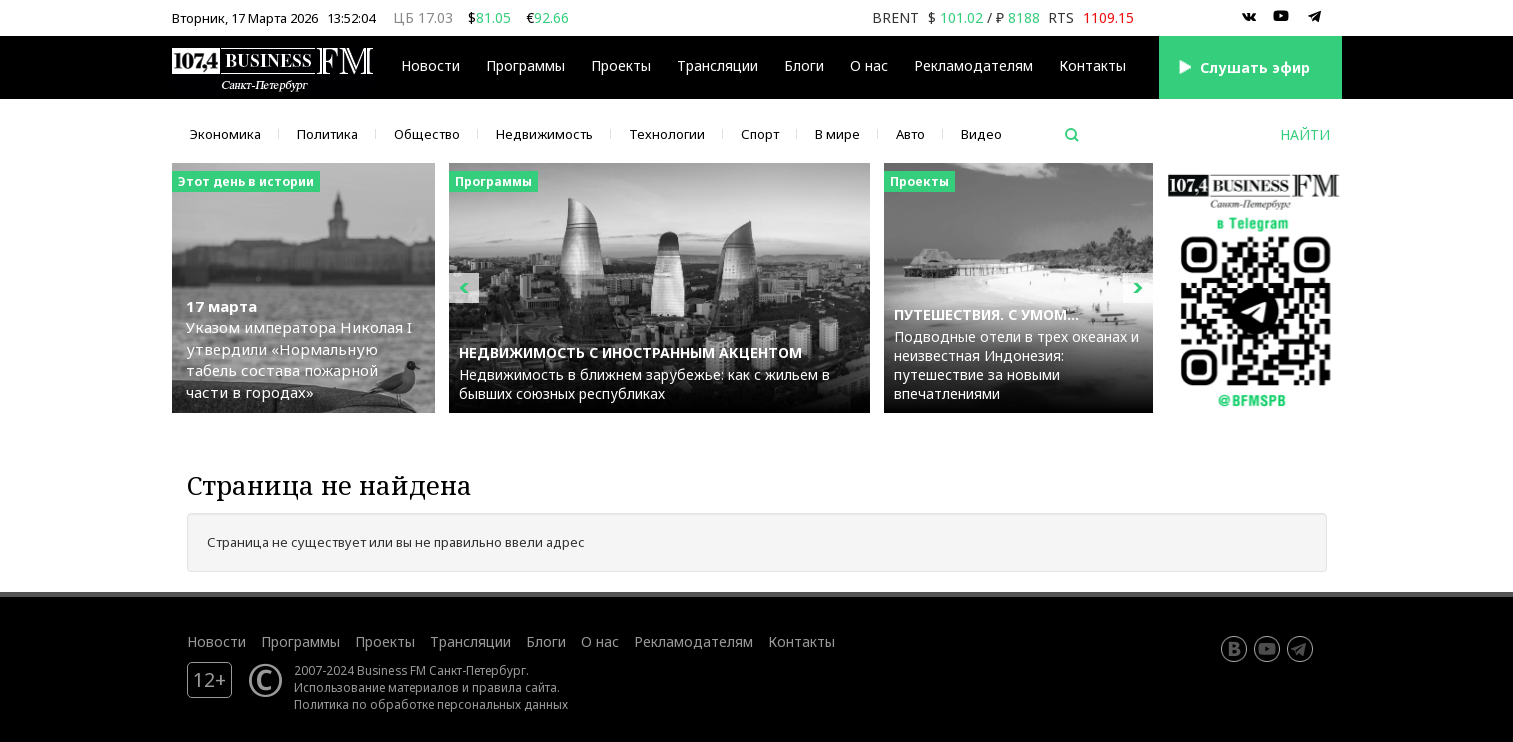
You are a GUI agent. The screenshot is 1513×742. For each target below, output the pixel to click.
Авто (910, 134)
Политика (327, 134)
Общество (427, 134)
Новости (430, 65)
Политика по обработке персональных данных (431, 704)
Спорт (760, 134)
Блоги (804, 65)
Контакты (1092, 65)
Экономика (225, 134)
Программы (525, 65)
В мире (837, 134)
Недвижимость (544, 134)
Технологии (667, 134)
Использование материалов (376, 687)
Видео (981, 134)
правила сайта (514, 687)
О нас (869, 65)
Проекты (621, 65)
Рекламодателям (973, 65)
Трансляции (717, 65)
